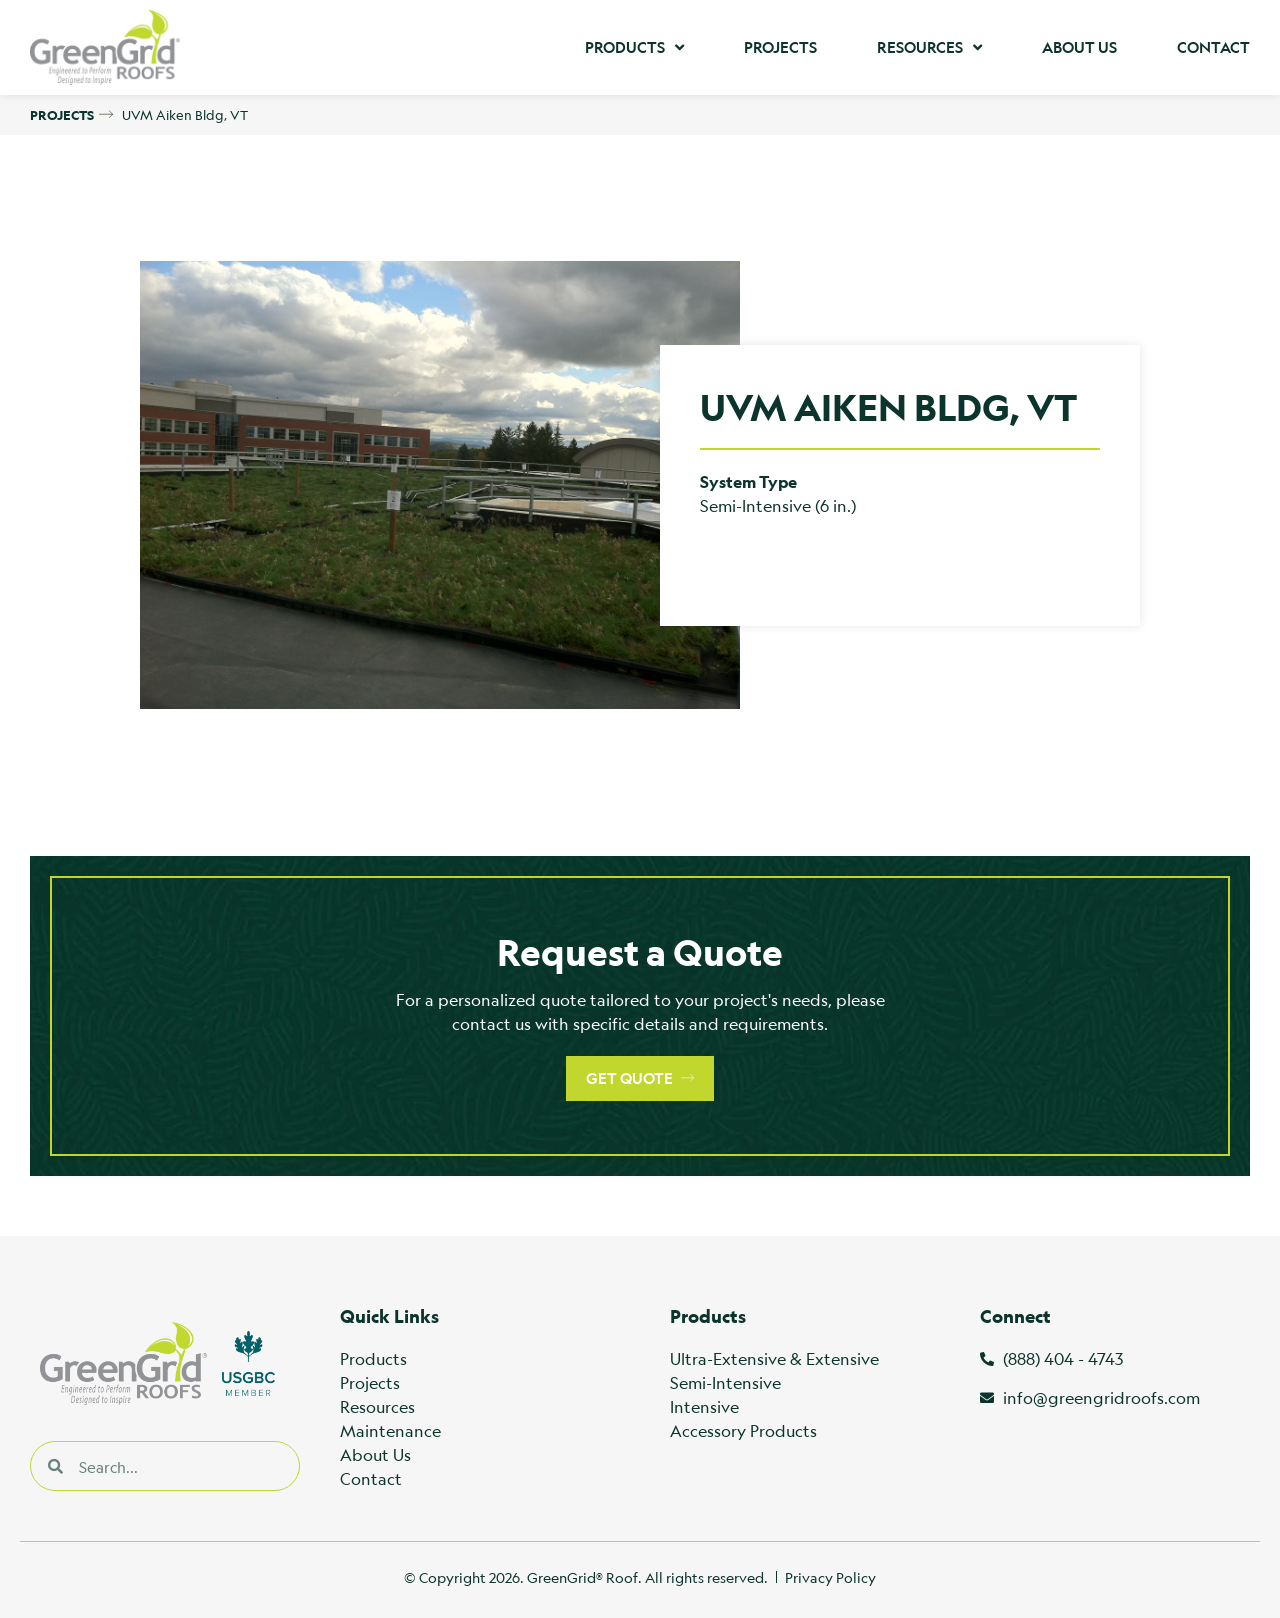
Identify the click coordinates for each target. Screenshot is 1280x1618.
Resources (929, 47)
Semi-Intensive (725, 1382)
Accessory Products (743, 1430)
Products (634, 47)
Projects (780, 47)
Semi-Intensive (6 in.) (778, 505)
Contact (1213, 47)
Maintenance (390, 1430)
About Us (1079, 47)
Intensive (704, 1406)
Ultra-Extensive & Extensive (774, 1358)
